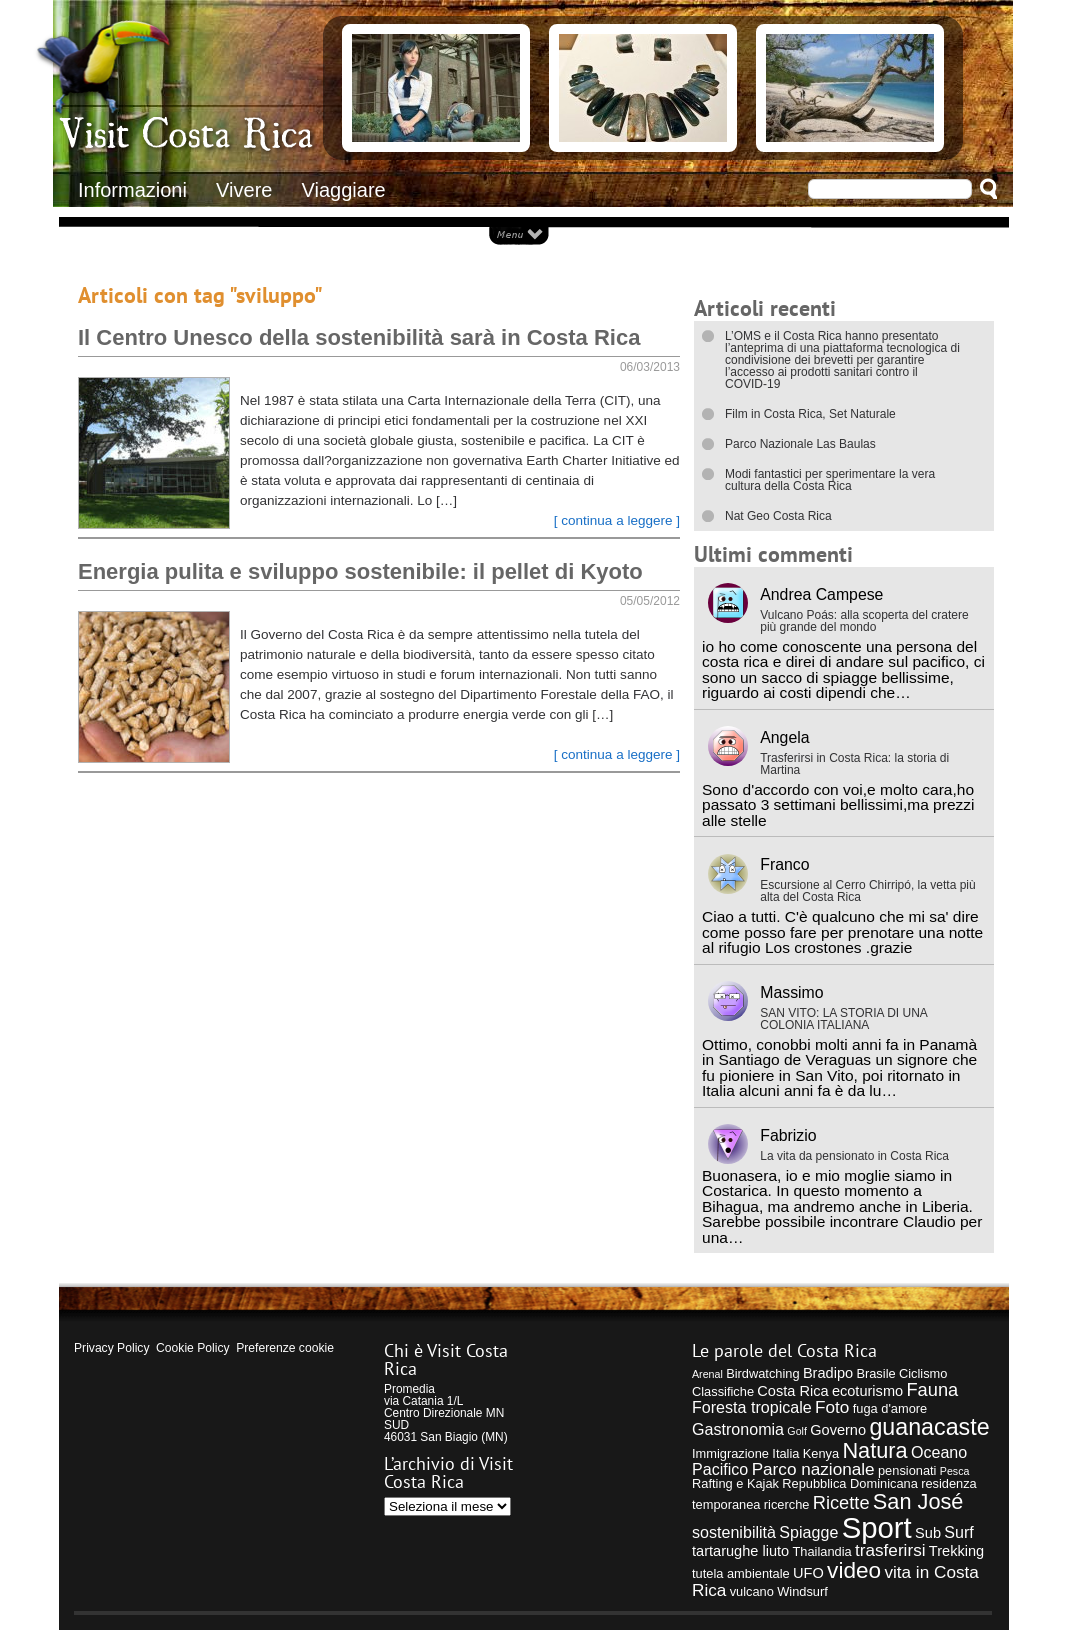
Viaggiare (344, 190)
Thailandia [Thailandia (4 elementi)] (821, 1551)
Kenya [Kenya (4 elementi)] (821, 1453)
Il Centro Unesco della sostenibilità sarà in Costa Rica (359, 337)
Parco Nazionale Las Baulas (800, 444)
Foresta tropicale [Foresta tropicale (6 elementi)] (752, 1407)
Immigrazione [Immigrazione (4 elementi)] (730, 1453)
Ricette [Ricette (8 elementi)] (841, 1502)
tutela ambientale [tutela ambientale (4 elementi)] (741, 1573)
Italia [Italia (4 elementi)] (785, 1453)
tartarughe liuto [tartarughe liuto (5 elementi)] (740, 1551)
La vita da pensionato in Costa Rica (854, 1156)
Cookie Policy (192, 1348)
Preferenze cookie (285, 1348)
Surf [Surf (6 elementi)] (959, 1532)
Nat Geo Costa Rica (778, 516)
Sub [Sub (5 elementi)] (928, 1533)
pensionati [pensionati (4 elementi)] (907, 1470)
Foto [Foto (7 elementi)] (832, 1407)
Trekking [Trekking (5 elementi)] (956, 1551)
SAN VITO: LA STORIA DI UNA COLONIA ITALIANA (843, 1019)
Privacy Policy (111, 1348)
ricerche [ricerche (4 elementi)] (787, 1504)
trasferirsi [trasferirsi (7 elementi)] (890, 1550)
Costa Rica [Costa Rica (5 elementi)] (792, 1391)
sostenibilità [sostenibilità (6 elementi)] (734, 1532)
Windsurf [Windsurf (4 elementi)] (802, 1591)
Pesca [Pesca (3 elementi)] (955, 1471)
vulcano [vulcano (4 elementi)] (752, 1591)
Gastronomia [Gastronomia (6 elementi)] (738, 1429)
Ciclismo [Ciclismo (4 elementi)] (923, 1373)
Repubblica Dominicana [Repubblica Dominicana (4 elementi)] (850, 1483)
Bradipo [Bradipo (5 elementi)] (828, 1373)
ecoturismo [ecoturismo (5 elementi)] (867, 1391)
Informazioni (132, 190)
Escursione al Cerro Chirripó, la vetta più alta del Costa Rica (867, 891)
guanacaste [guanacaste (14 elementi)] (929, 1427)
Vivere (244, 190)
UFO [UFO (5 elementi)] (808, 1573)
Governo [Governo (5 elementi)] (838, 1430)
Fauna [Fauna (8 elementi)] (932, 1389)
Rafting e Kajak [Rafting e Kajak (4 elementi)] (735, 1483)
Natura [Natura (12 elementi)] (874, 1450)
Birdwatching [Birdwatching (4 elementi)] (762, 1373)
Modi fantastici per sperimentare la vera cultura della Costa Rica (830, 480)
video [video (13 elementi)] (854, 1570)
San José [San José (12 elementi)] (918, 1501)
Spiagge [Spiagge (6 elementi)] (808, 1532)
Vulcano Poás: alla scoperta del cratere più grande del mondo (864, 621)
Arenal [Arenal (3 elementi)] (707, 1374)
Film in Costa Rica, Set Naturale (810, 414)
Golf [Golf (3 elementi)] (797, 1431)
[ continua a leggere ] (617, 520)
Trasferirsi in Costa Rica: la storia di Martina (854, 764)
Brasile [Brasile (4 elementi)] (875, 1373)
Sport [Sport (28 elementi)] (877, 1527)
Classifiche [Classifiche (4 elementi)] (723, 1391)
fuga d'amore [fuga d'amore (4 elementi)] (890, 1408)
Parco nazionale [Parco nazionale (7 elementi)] (813, 1469)
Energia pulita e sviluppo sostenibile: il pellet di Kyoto (360, 571)
